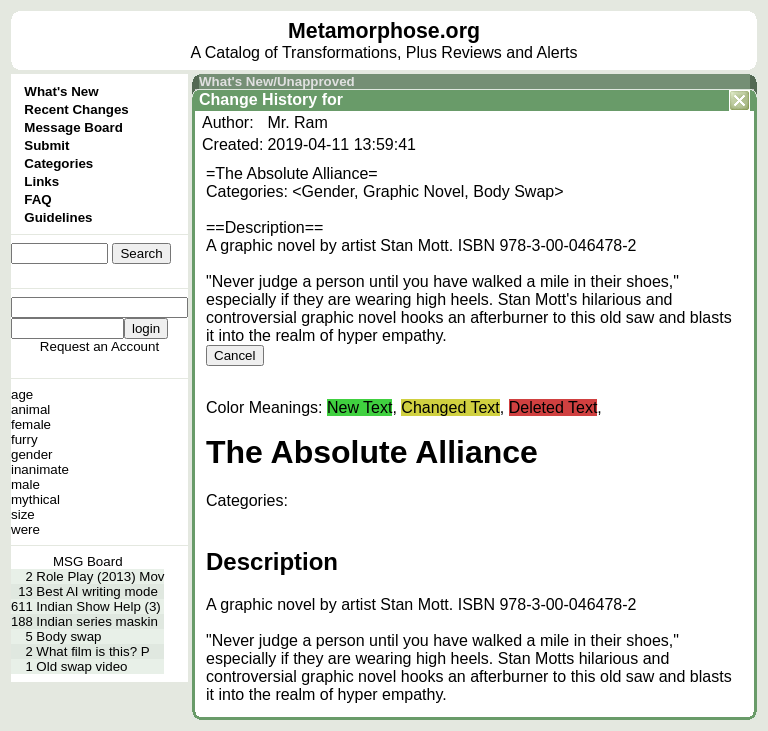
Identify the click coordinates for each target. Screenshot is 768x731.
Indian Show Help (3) (98, 606)
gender (32, 454)
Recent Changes (76, 109)
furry (24, 439)
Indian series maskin (97, 621)
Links (41, 181)
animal (30, 409)
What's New (61, 91)
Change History (258, 99)
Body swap (68, 636)
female (31, 424)
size (23, 514)
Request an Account (99, 346)
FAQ (37, 199)
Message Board (73, 127)
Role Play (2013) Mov (100, 576)
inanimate (40, 469)
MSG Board (88, 561)
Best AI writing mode (97, 591)
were (25, 529)
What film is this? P (92, 651)
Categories (58, 163)
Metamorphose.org (384, 31)
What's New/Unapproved (277, 81)
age (22, 394)
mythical (35, 499)
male (25, 484)
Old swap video (81, 666)
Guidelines (58, 217)
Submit (46, 145)
